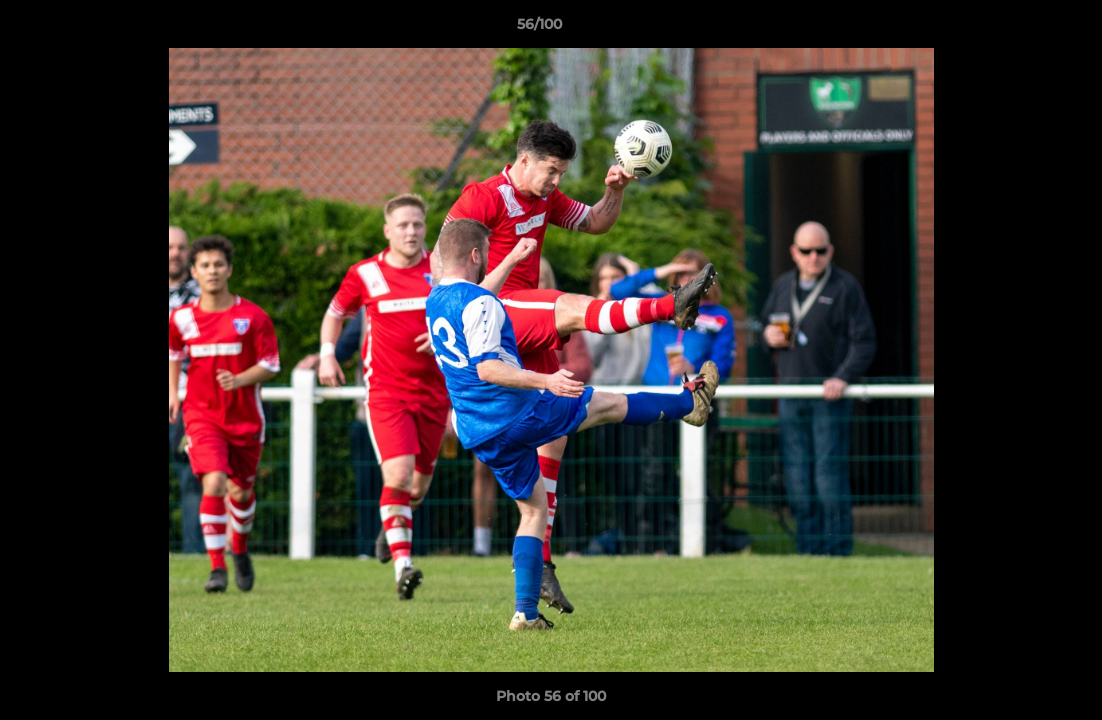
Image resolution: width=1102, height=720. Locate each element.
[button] (1018, 29)
